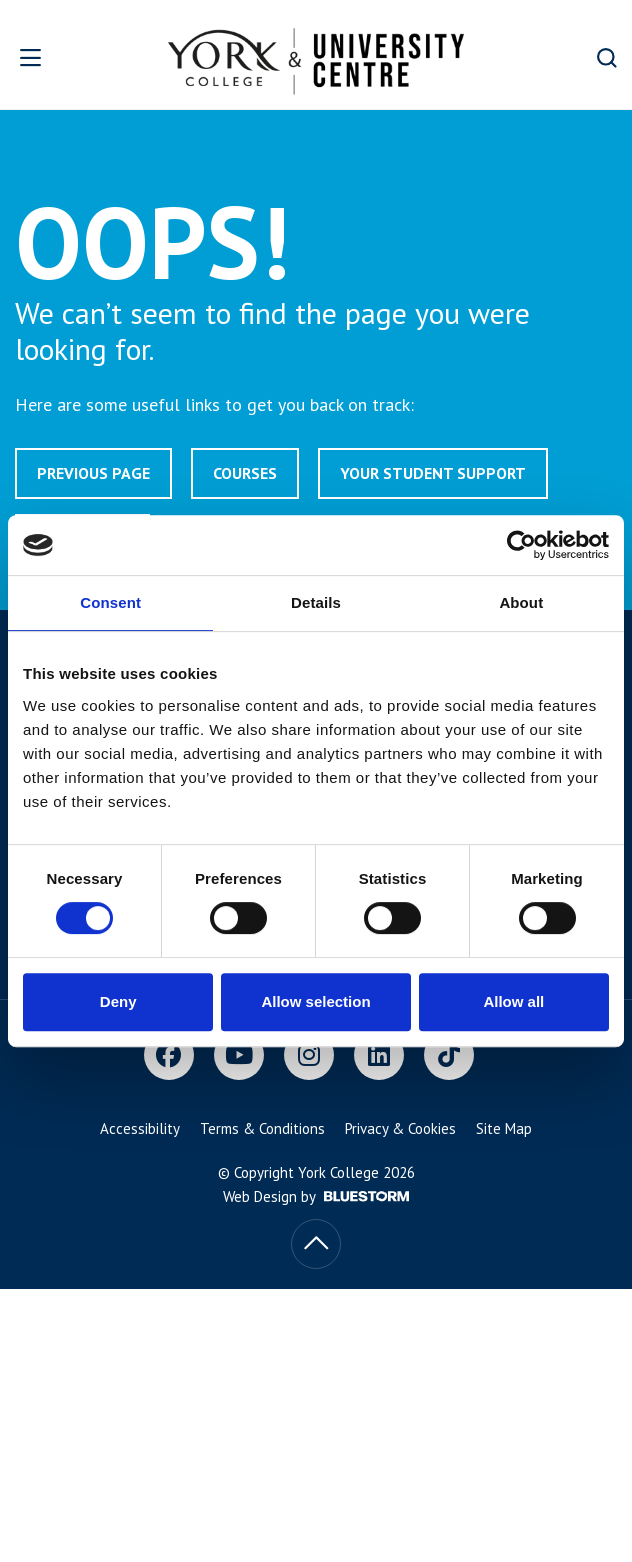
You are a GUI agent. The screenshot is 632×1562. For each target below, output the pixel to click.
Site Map (504, 1128)
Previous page (93, 473)
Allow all (513, 1001)
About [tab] (521, 602)
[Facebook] (169, 1055)
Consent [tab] (110, 602)
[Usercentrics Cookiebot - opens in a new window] (521, 545)
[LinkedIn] (379, 1055)
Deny (118, 1001)
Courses (245, 473)
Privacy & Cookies (400, 1128)
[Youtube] (239, 1055)
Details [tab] (316, 602)
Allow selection (315, 1001)
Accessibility (140, 1128)
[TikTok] (449, 1055)
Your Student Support (433, 473)
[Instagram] (309, 1055)
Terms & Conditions (262, 1128)
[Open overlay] (52, 57)
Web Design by (316, 1196)
